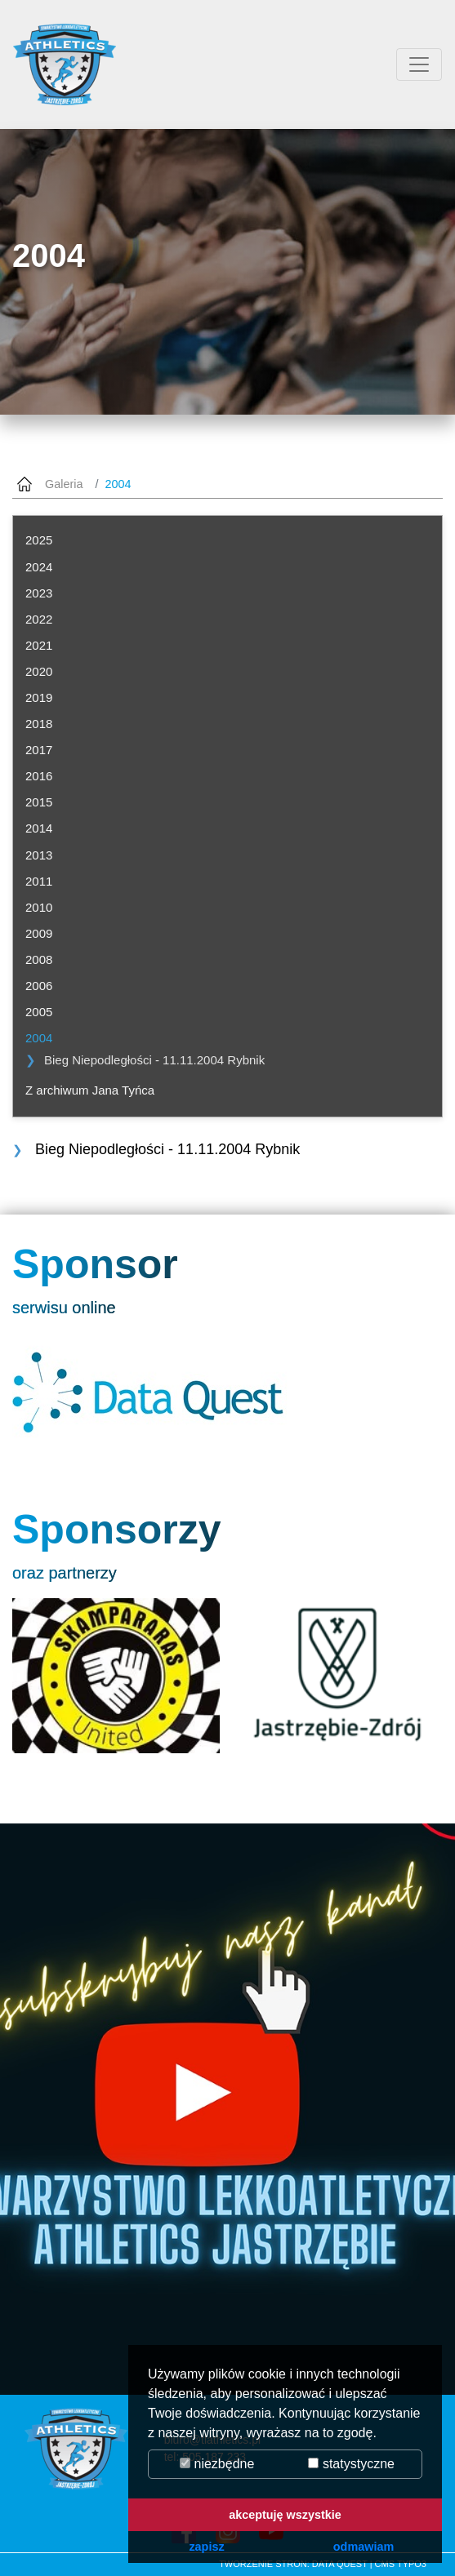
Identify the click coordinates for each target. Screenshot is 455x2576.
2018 (38, 724)
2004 (38, 1038)
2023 (38, 593)
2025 (38, 540)
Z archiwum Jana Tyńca (89, 1090)
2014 (38, 828)
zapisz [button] (206, 2546)
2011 (38, 881)
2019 (38, 697)
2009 (38, 933)
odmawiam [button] (363, 2546)
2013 (38, 855)
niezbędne (217, 2464)
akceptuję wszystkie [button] (285, 2514)
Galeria (64, 484)
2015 (38, 802)
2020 (38, 671)
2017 (38, 750)
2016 (38, 776)
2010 (38, 907)
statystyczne (351, 2464)
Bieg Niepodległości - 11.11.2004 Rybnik (154, 1060)
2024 (38, 567)
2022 (38, 619)
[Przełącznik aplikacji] (419, 64)
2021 (38, 645)
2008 (38, 959)
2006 (38, 986)
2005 (38, 1012)
